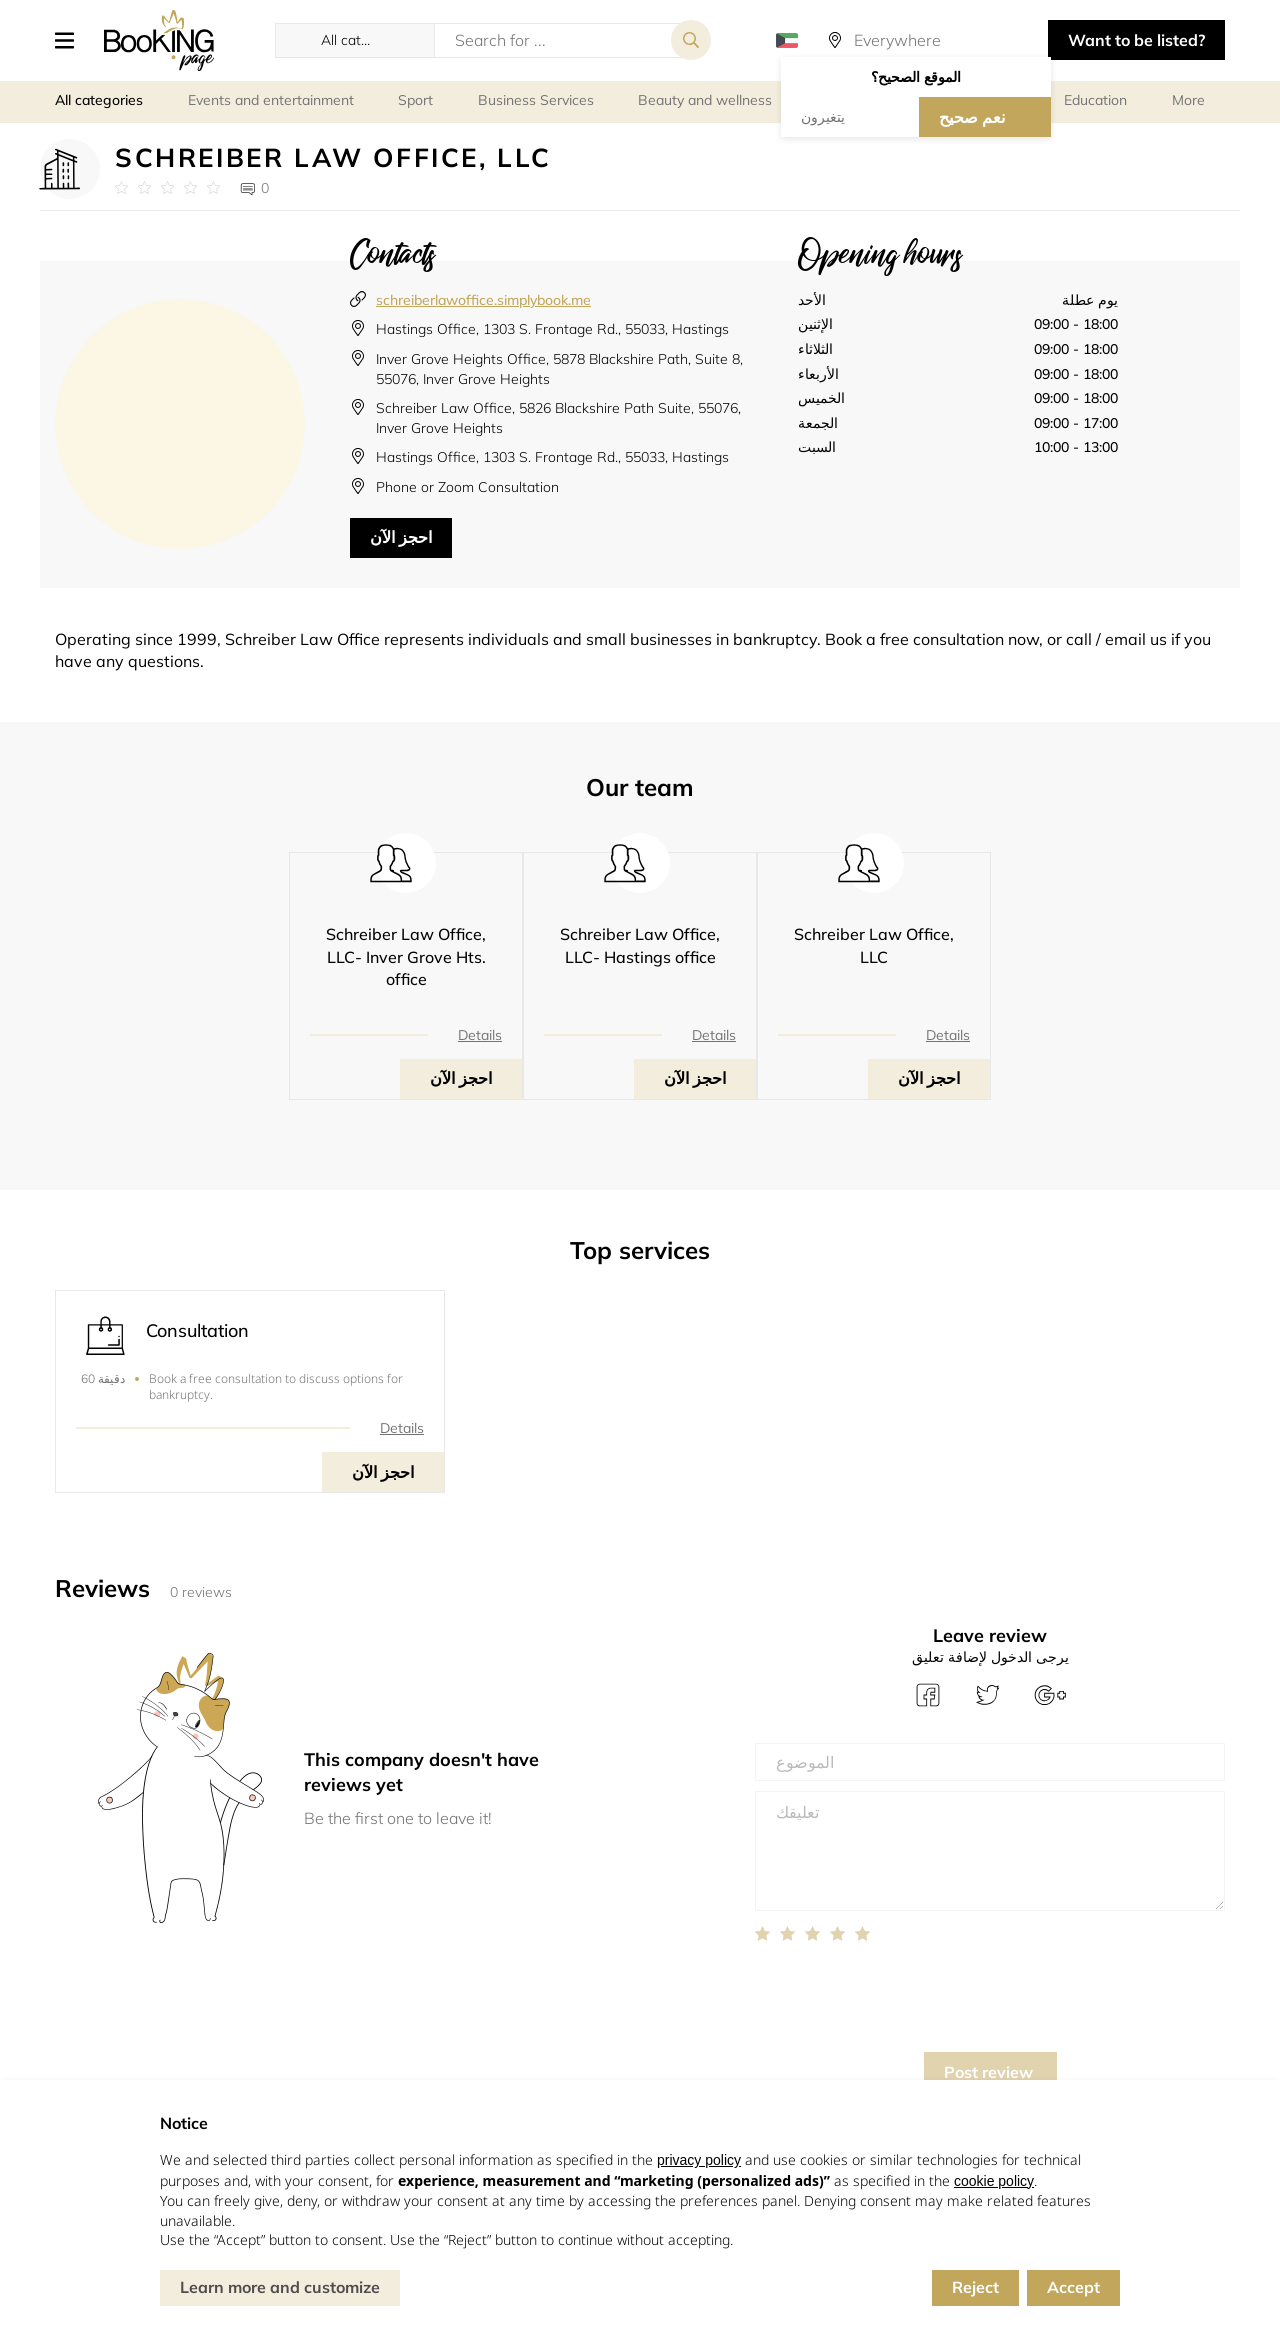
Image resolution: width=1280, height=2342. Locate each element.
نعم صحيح (972, 117)
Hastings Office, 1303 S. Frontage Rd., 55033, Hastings (552, 329)
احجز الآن (401, 537)
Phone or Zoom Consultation (467, 487)
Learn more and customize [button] (280, 2287)
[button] (72, 40)
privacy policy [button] (699, 2160)
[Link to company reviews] (167, 188)
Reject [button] (975, 2287)
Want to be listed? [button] (1136, 40)
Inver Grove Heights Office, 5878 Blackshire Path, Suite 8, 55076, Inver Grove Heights (559, 369)
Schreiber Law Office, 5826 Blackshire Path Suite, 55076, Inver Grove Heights (558, 418)
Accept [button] (1073, 2287)
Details (480, 1035)
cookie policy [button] (994, 2181)
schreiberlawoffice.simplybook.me (483, 300)
